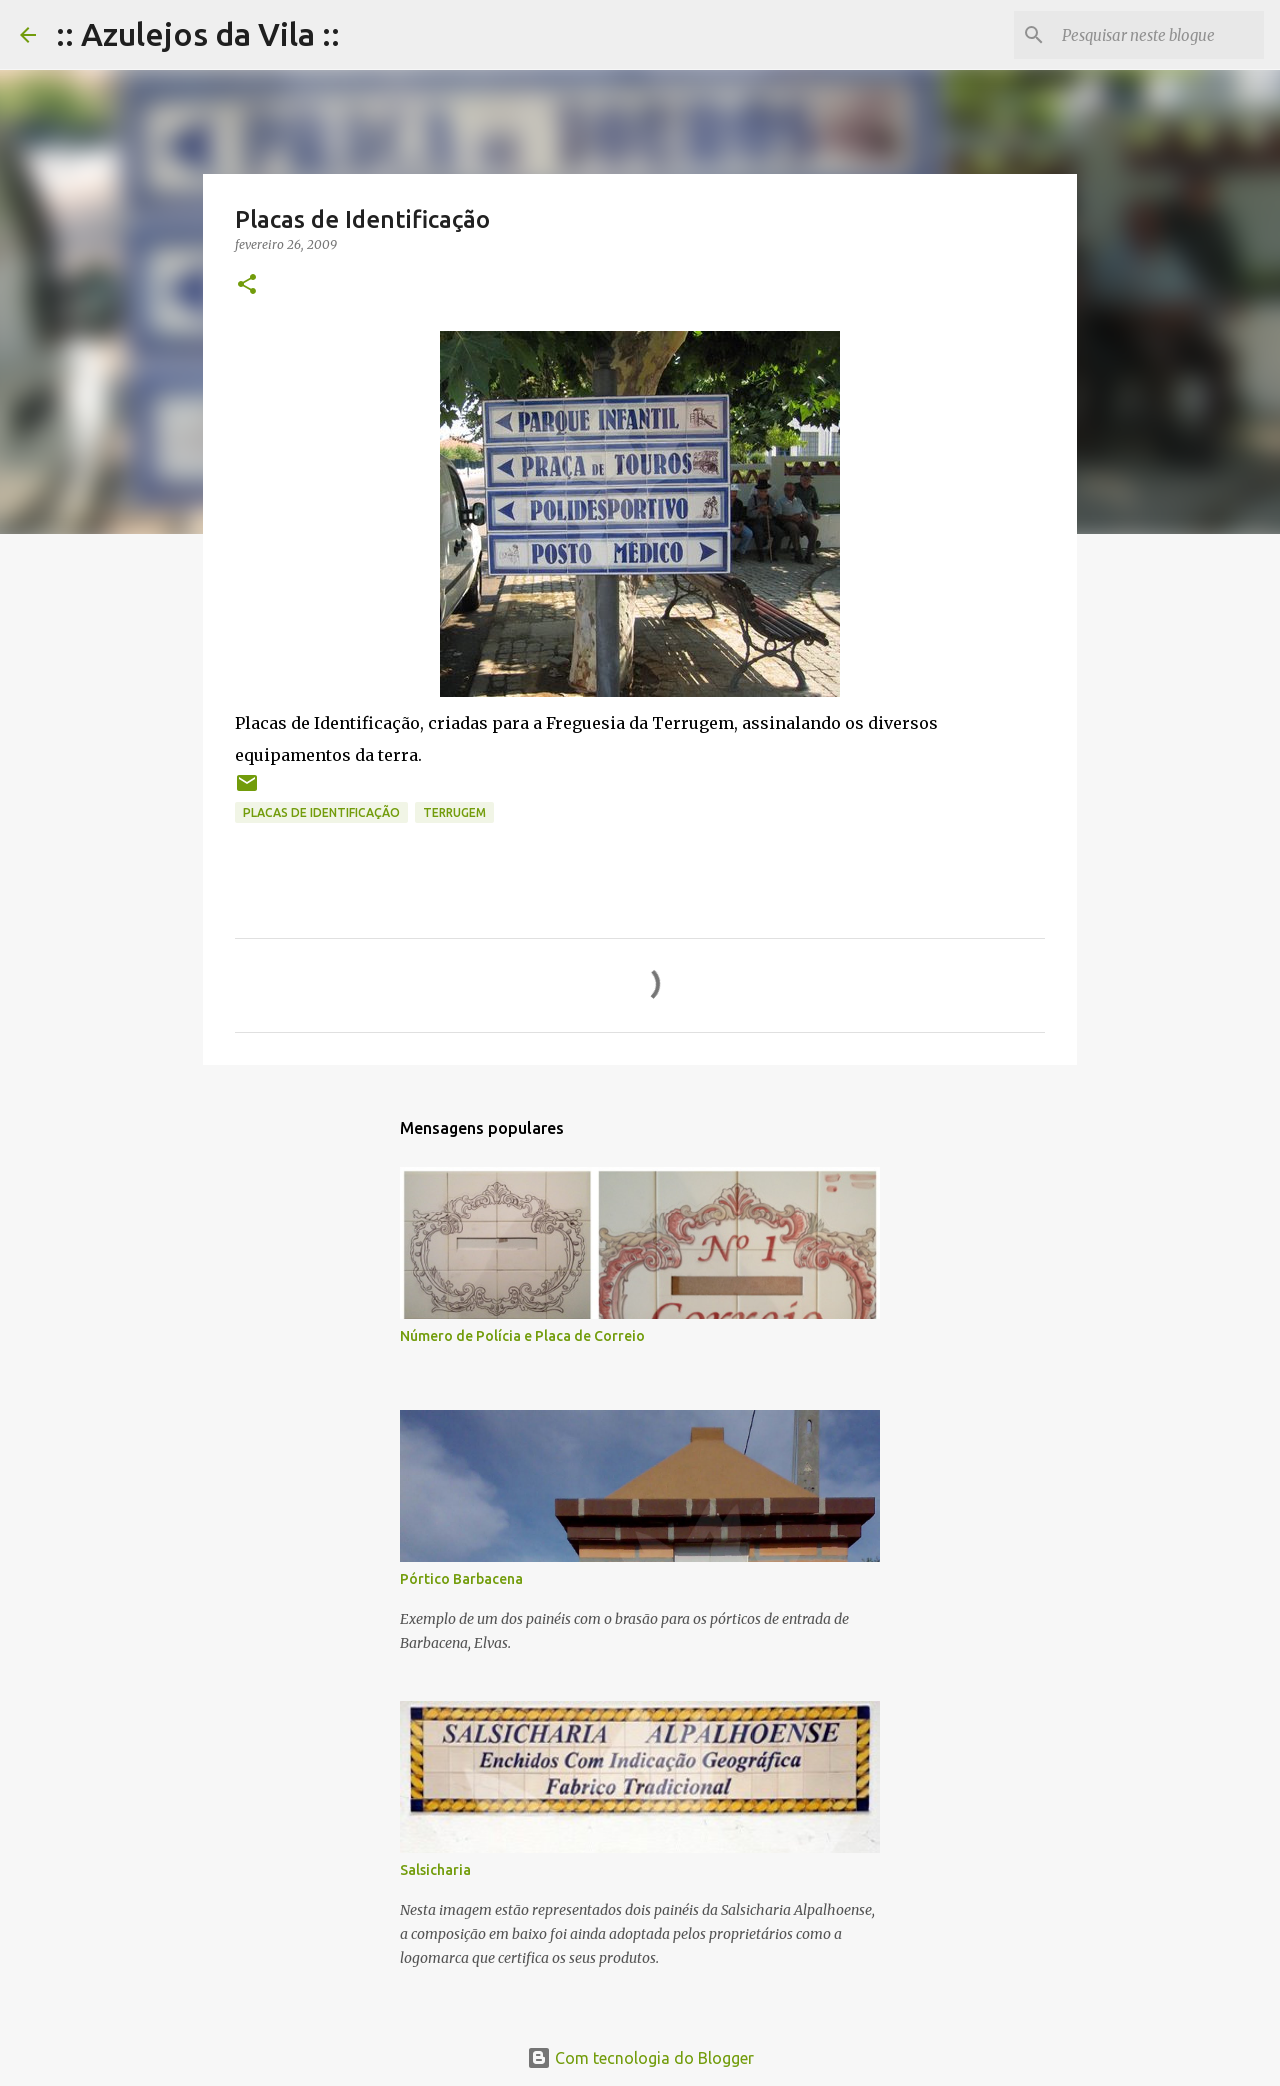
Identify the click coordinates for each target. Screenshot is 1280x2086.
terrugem (454, 812)
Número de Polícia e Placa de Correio (522, 1336)
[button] (247, 285)
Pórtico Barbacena (461, 1579)
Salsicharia (435, 1870)
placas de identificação (321, 812)
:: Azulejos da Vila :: (198, 34)
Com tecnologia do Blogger (640, 2058)
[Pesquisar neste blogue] (1159, 35)
